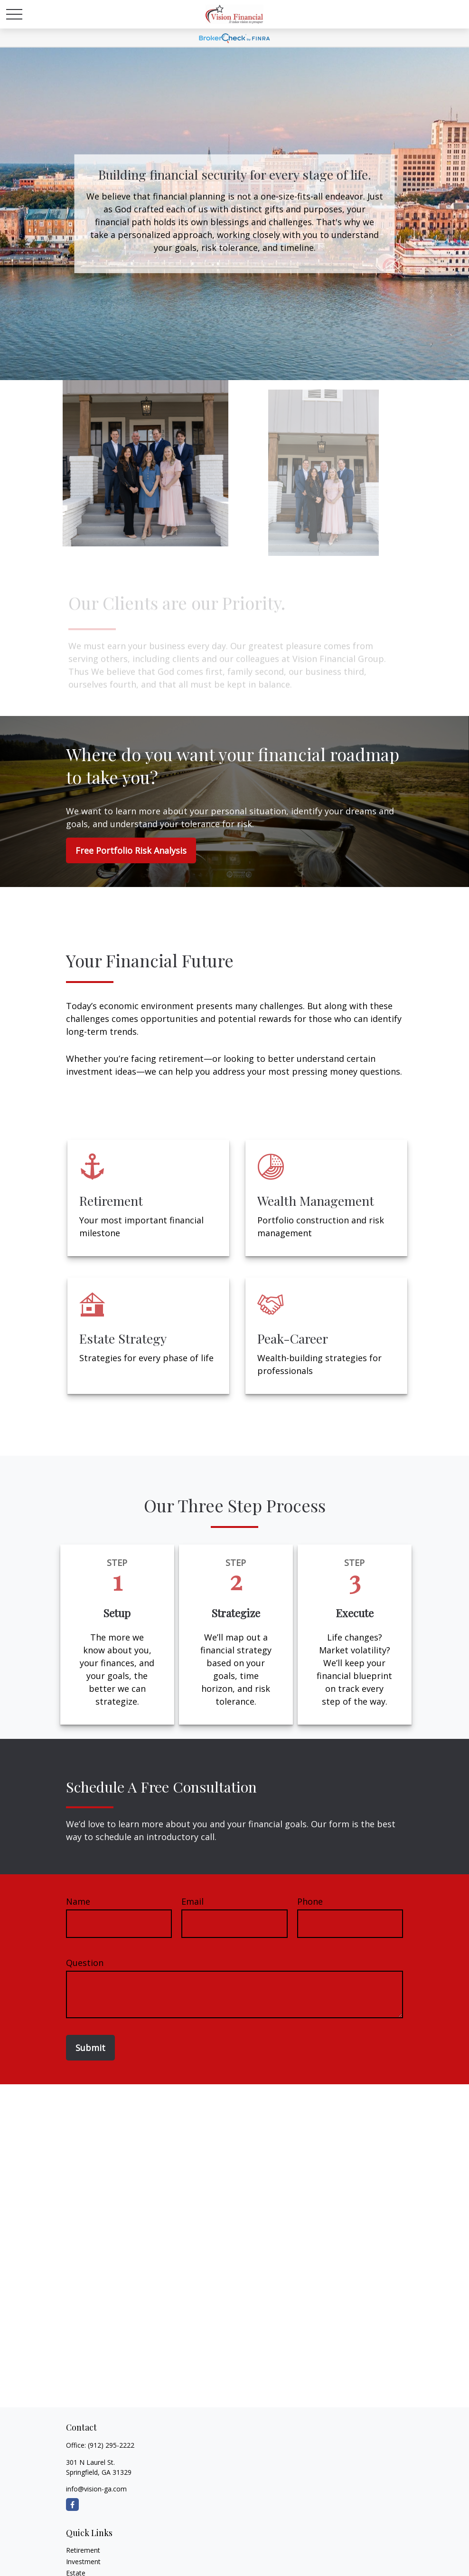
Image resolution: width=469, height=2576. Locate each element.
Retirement (83, 2550)
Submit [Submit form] (90, 2047)
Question (84, 1962)
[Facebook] (72, 2504)
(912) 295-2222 (111, 2445)
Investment (83, 2561)
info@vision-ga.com (96, 2488)
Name (78, 1901)
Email (192, 1901)
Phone (310, 1901)
